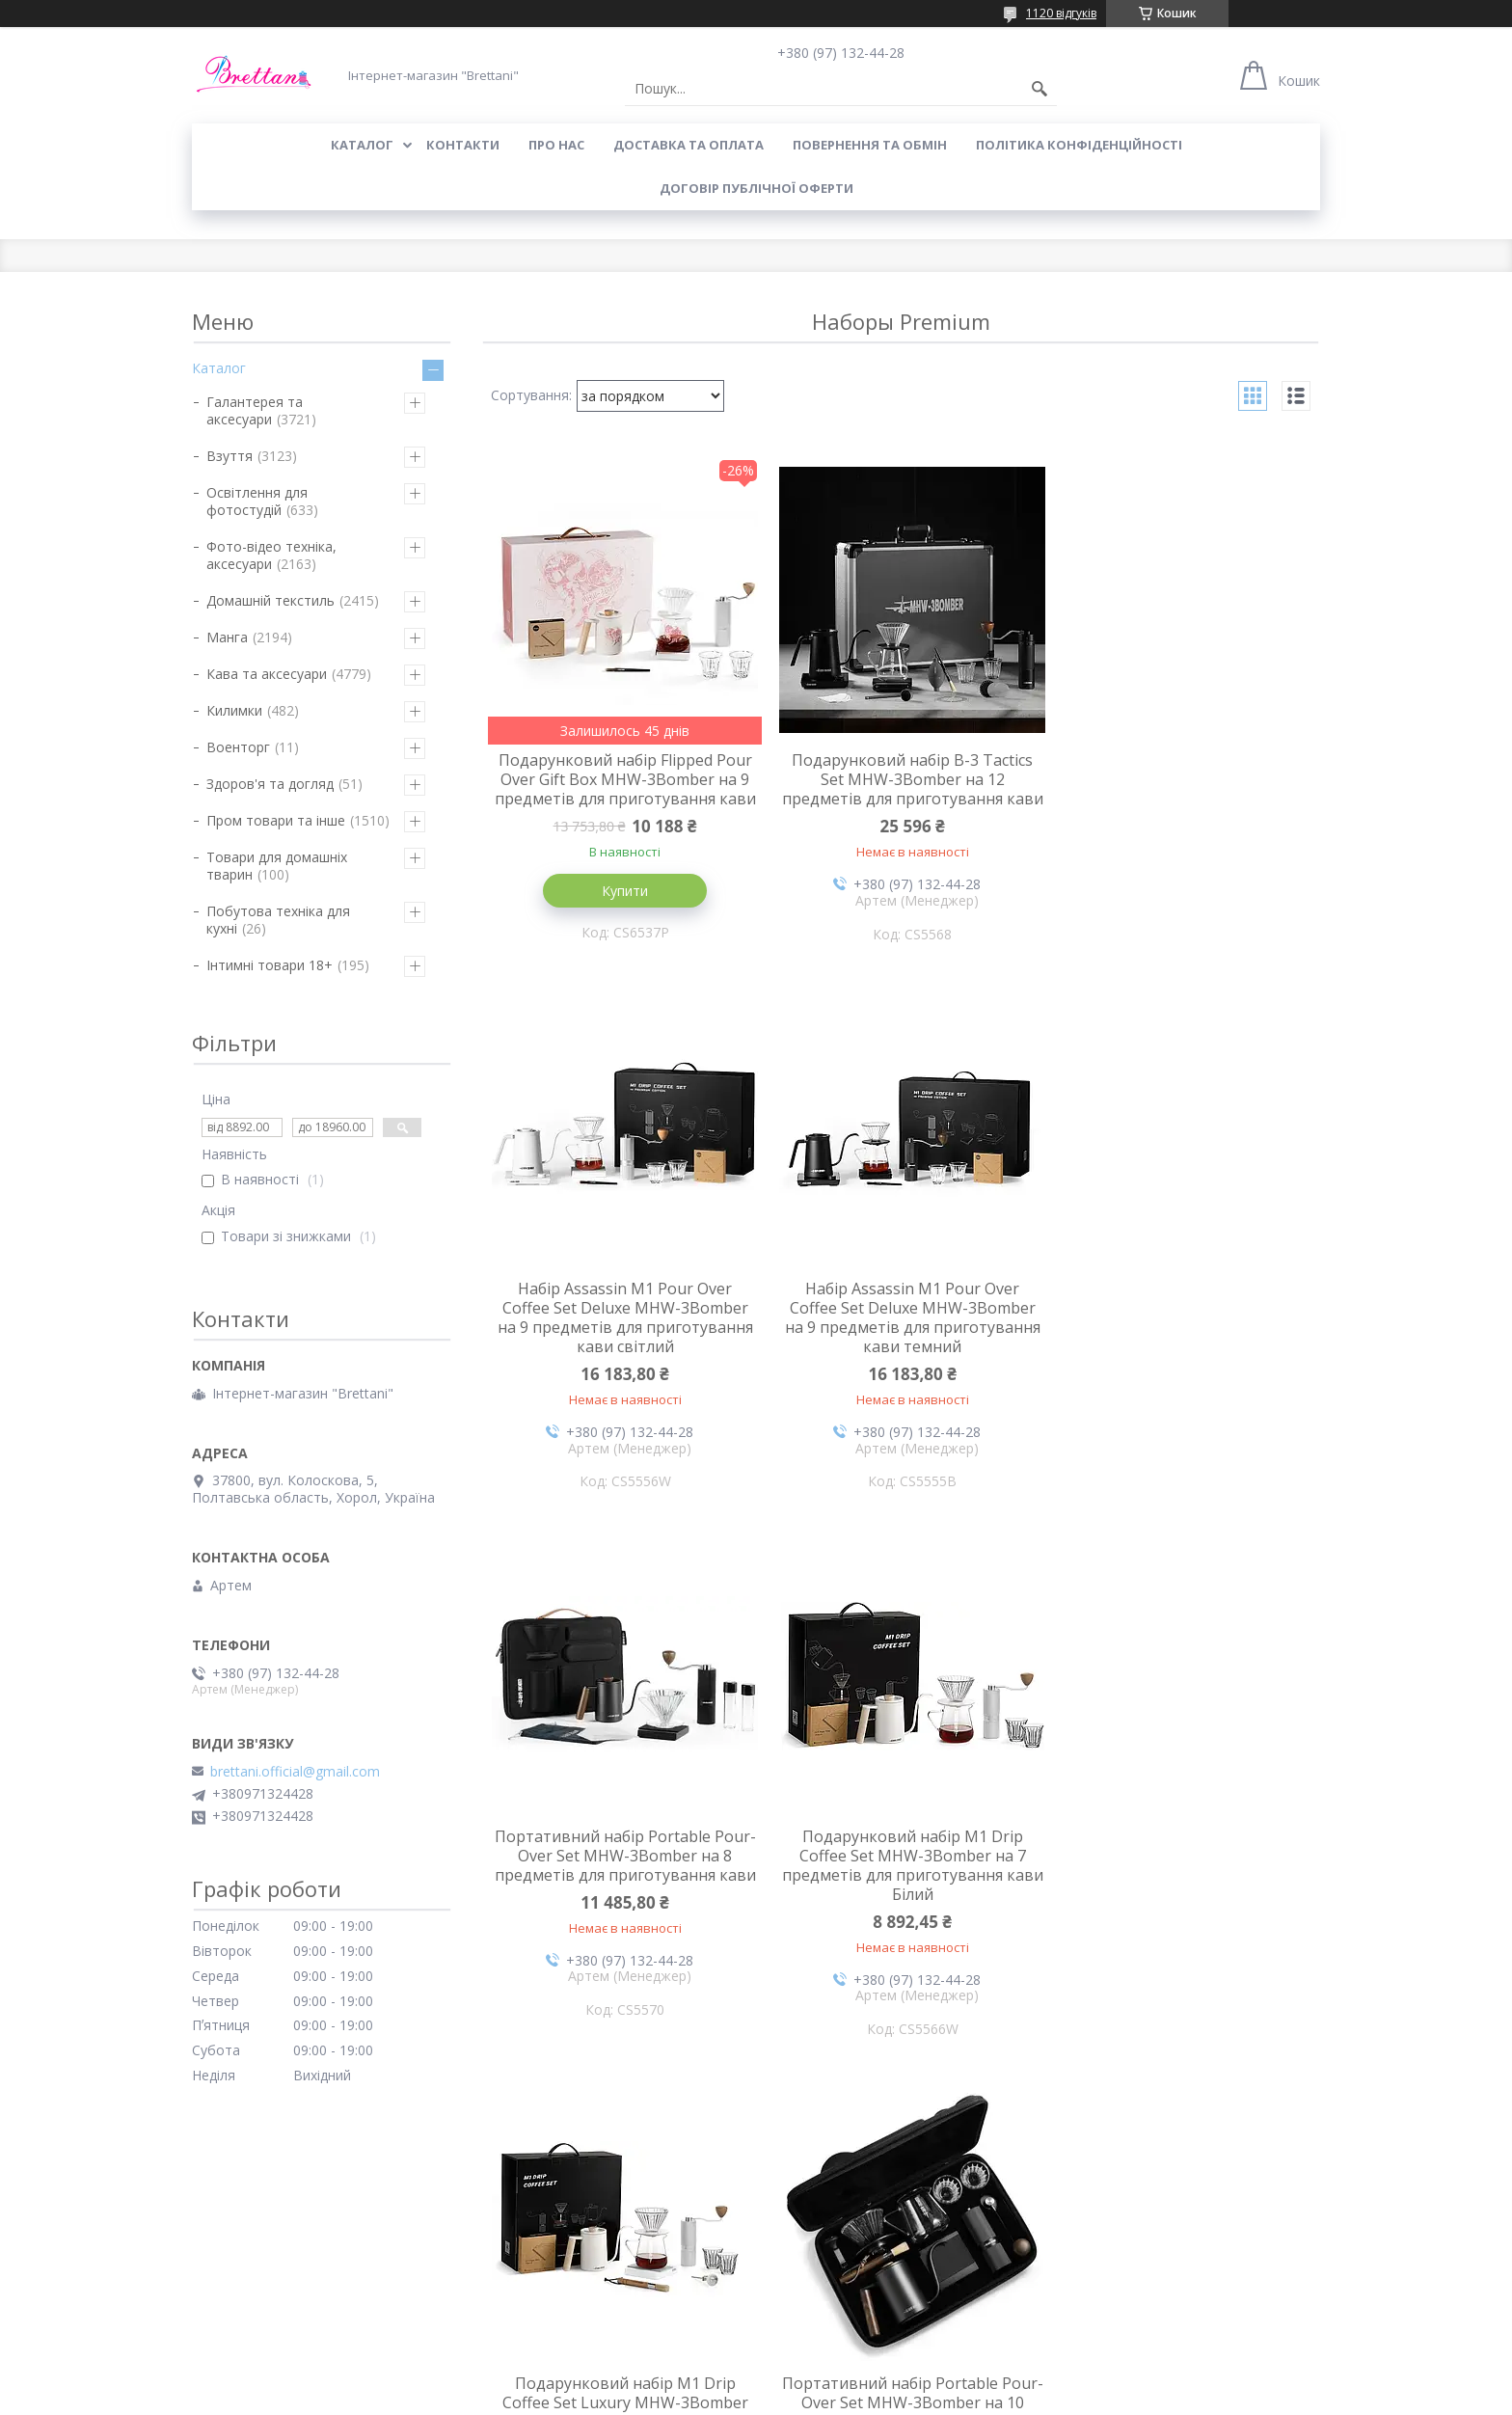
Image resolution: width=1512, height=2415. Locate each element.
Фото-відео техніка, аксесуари (271, 555)
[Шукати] (1039, 88)
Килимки (234, 710)
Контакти (223, 2271)
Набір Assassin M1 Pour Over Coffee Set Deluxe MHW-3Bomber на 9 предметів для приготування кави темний (620, 1337)
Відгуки (215, 2299)
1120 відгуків (1061, 13)
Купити (621, 910)
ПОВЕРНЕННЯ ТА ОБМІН (870, 144)
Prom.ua (852, 2379)
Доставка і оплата (826, 2243)
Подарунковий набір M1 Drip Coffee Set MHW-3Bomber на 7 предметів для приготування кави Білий (1179, 1337)
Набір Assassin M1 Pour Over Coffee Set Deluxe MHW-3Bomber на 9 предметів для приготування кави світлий (1180, 789)
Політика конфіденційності (1079, 144)
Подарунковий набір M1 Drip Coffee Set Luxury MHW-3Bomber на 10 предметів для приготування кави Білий (620, 1885)
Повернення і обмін (542, 2243)
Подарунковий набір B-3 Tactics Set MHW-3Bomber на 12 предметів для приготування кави (900, 789)
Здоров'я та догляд (270, 783)
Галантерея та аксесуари (254, 410)
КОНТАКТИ (463, 144)
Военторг (238, 747)
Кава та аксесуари (266, 674)
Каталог (219, 368)
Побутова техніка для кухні (278, 919)
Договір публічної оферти (756, 188)
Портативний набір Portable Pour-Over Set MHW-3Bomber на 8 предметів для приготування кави (900, 1337)
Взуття (229, 456)
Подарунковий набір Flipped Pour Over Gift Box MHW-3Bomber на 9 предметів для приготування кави (620, 789)
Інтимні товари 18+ (269, 965)
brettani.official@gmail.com (295, 1771)
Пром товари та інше (275, 820)
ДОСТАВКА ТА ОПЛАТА (688, 144)
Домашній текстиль (270, 600)
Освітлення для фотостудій (257, 501)
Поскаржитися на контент (758, 2396)
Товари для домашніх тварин (276, 865)
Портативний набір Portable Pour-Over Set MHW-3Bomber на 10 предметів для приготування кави (900, 1885)
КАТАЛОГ (362, 144)
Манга (227, 637)
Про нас (556, 144)
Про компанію (238, 2243)
